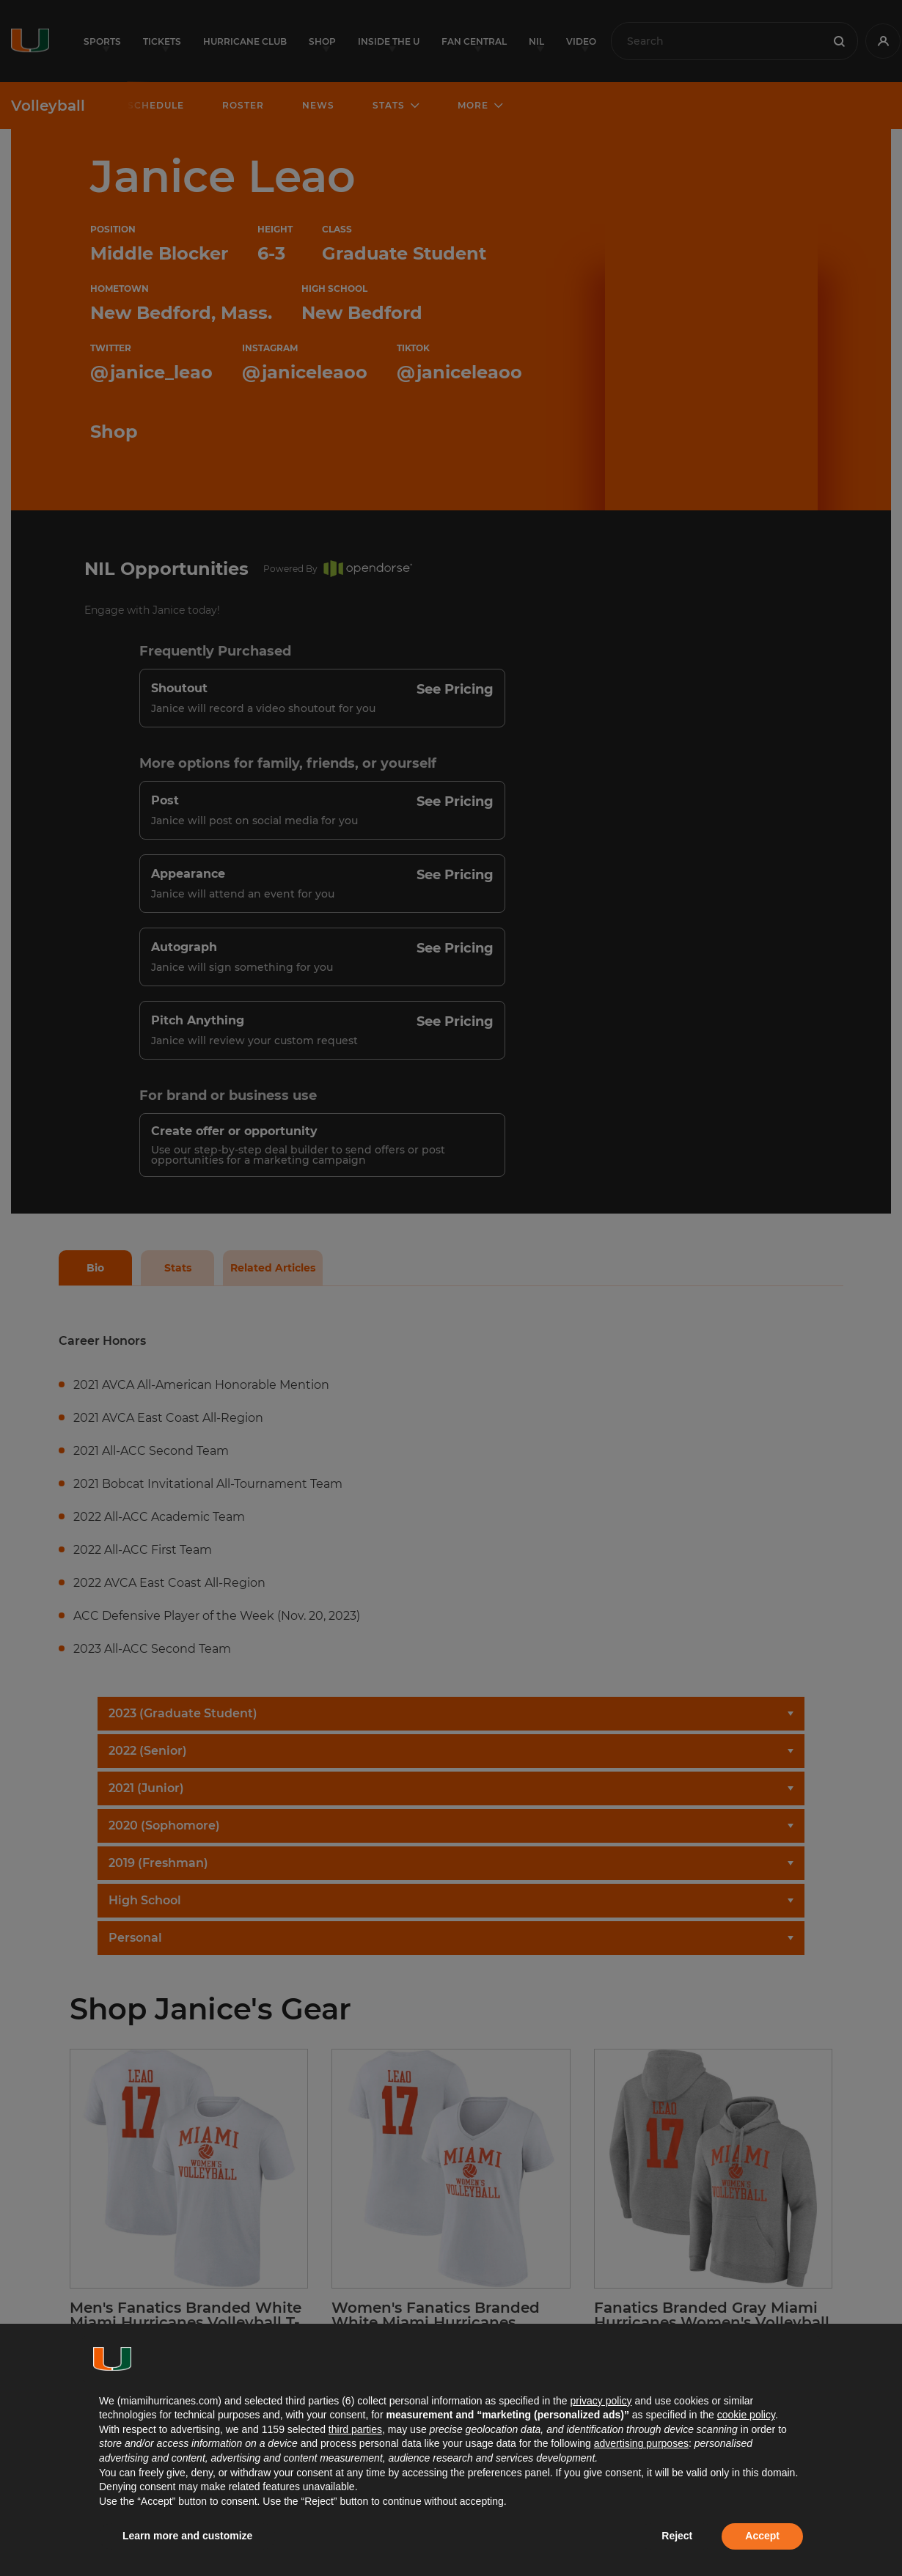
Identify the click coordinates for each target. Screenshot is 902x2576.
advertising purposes (641, 2443)
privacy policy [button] (600, 2401)
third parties (355, 2429)
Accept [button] (762, 2536)
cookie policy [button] (746, 2415)
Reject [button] (676, 2536)
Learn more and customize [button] (187, 2536)
